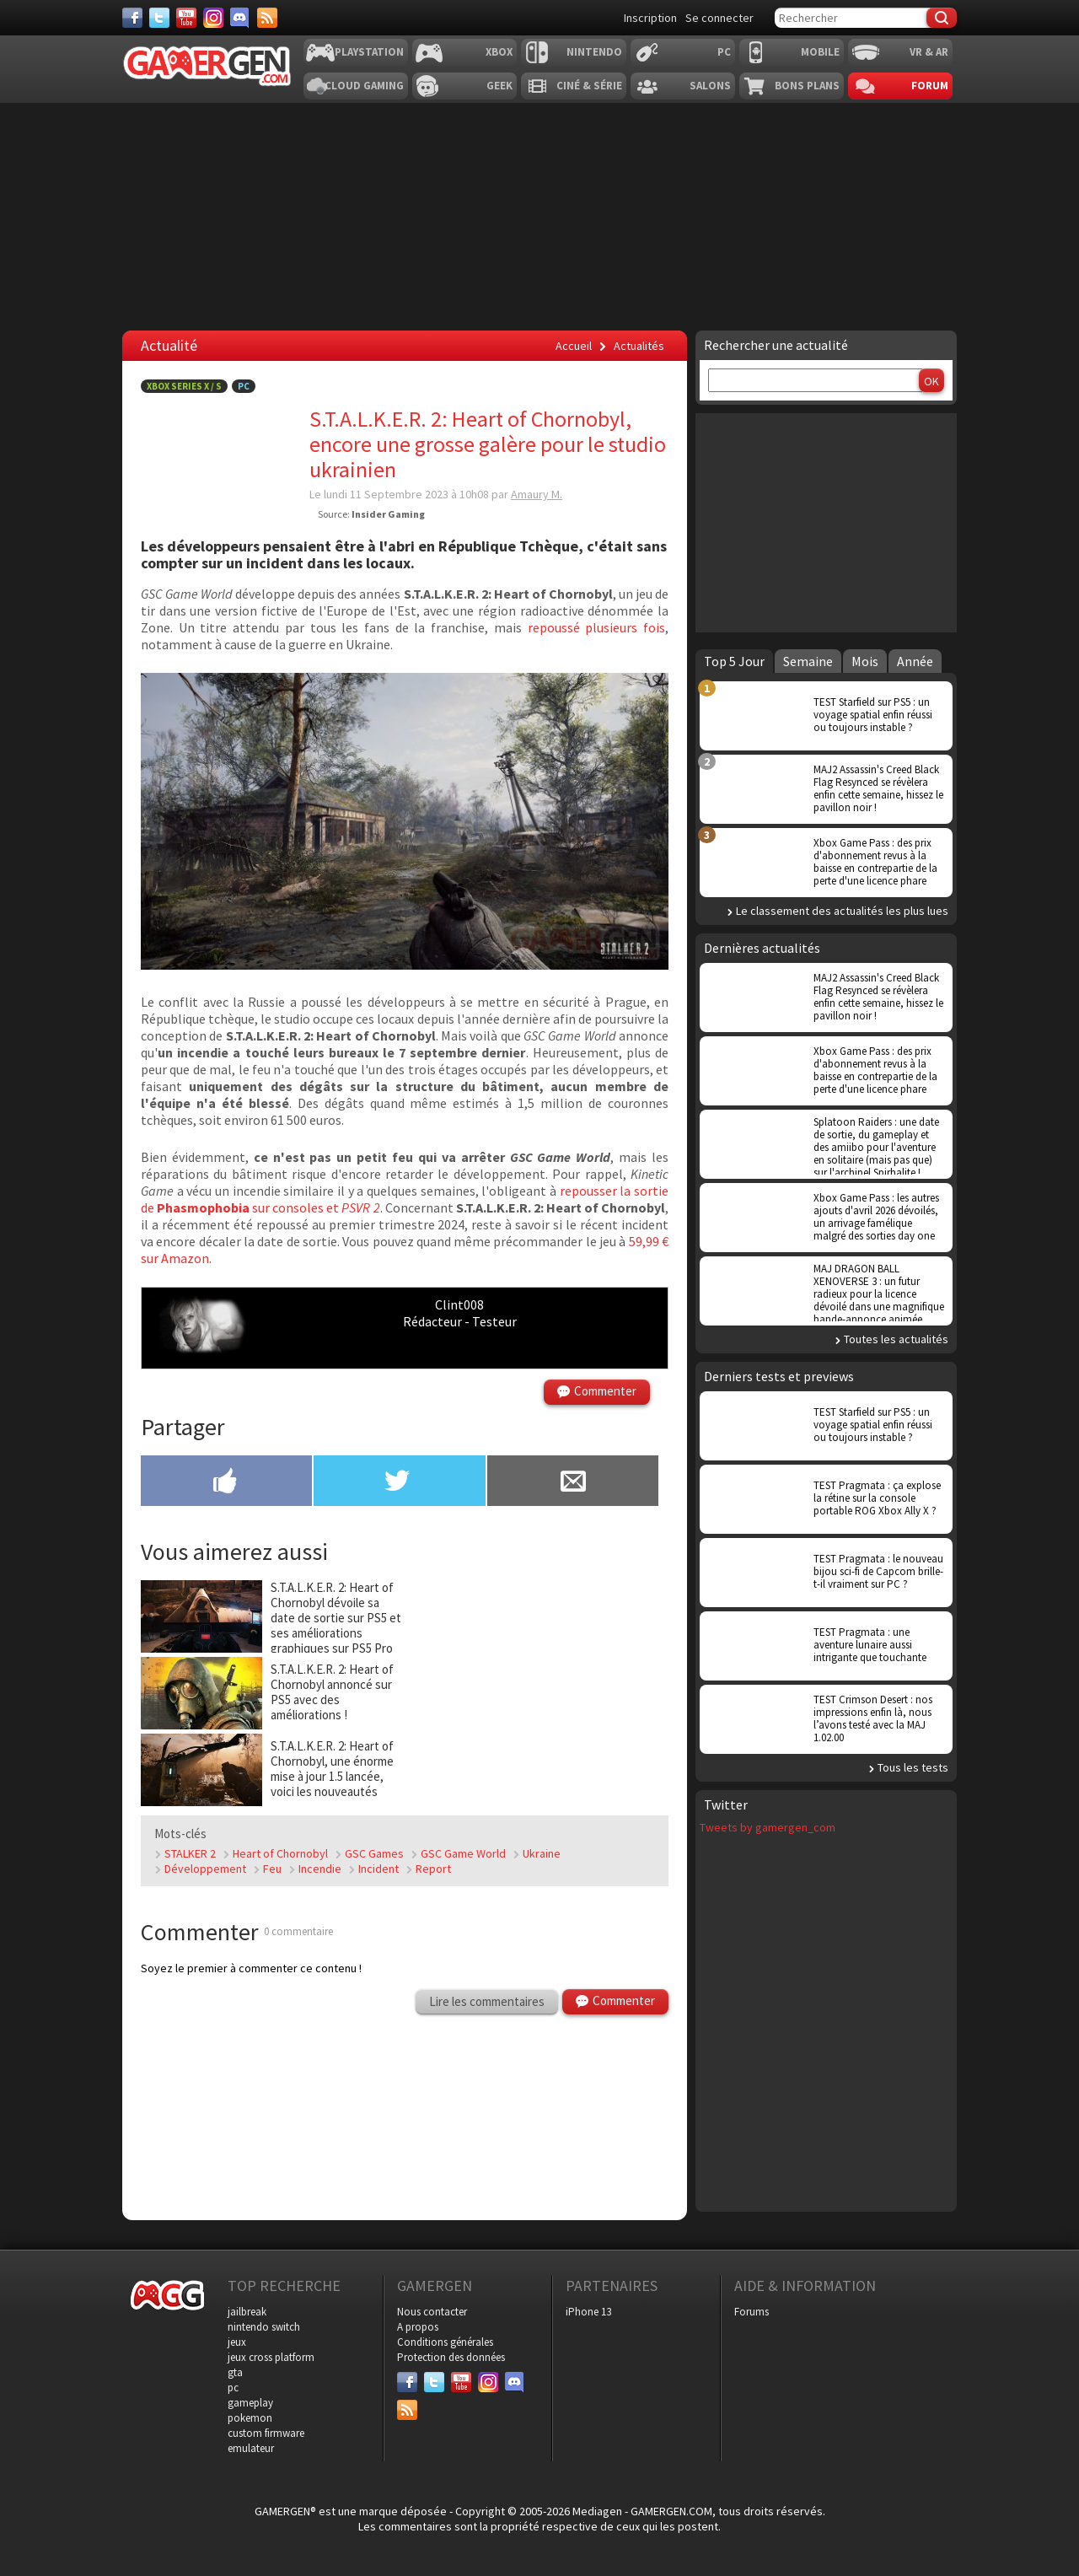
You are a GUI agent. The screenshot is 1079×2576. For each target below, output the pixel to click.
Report (433, 1868)
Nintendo (594, 52)
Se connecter (719, 17)
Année (915, 661)
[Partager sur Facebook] (226, 1482)
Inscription (650, 17)
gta (235, 2372)
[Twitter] (159, 18)
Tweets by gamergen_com (767, 1827)
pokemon (250, 2418)
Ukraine (542, 1853)
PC (724, 52)
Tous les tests (913, 1767)
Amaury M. (536, 494)
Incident (378, 1868)
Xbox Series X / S (184, 386)
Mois (864, 661)
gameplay (250, 2403)
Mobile (820, 52)
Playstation (369, 52)
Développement (205, 1868)
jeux (237, 2342)
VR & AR (929, 52)
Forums (751, 2311)
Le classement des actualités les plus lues (842, 910)
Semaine (808, 661)
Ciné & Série (589, 85)
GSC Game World (463, 1853)
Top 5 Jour (734, 661)
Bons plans (807, 85)
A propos (417, 2327)
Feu (272, 1868)
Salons (710, 85)
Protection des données (451, 2357)
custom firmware (266, 2433)
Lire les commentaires (487, 2001)
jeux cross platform (271, 2357)
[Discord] (240, 18)
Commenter (605, 1391)
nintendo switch (264, 2327)
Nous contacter (432, 2311)
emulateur (251, 2448)
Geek (499, 85)
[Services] (267, 18)
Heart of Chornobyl (280, 1853)
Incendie (319, 1868)
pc (233, 2387)
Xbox (499, 52)
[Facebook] (132, 18)
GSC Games (374, 1853)
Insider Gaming (388, 514)
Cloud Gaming (364, 85)
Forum (929, 85)
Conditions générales (445, 2342)
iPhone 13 (588, 2311)
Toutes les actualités (896, 1339)
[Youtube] (186, 18)
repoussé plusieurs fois (596, 627)
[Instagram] (213, 18)
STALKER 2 (190, 1853)
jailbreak (247, 2311)
